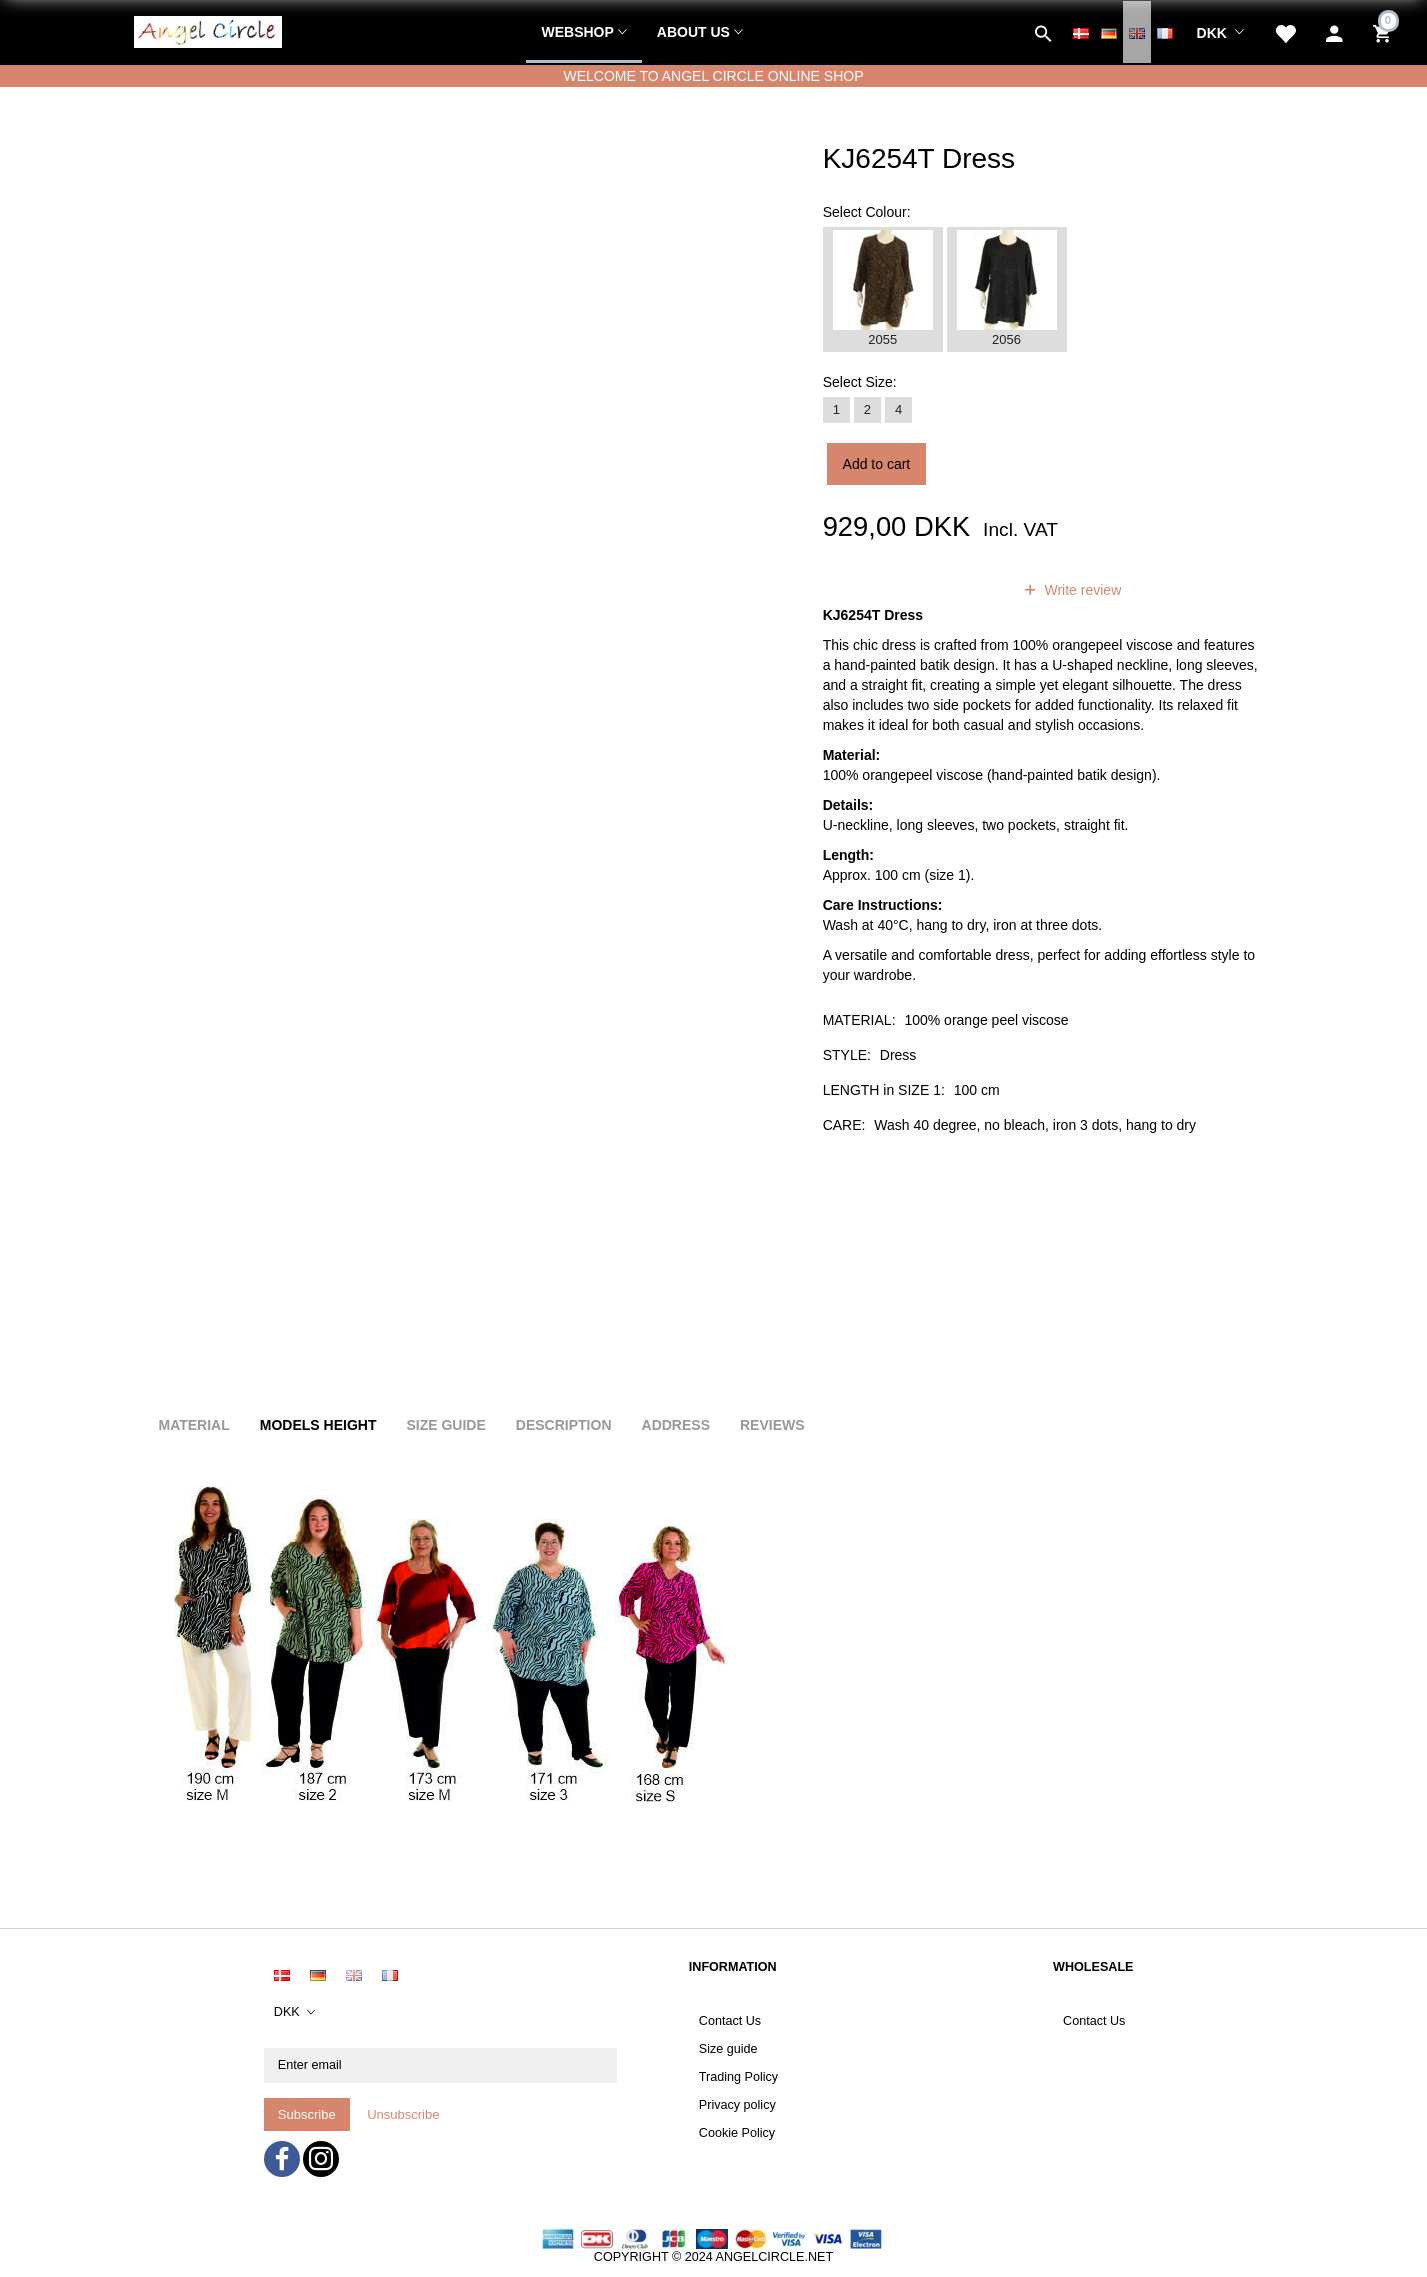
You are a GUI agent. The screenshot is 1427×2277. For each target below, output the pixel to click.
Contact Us (730, 2021)
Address (676, 1425)
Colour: (867, 212)
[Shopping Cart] (1384, 32)
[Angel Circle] (208, 29)
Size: (860, 382)
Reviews (772, 1425)
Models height (318, 1425)
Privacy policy (737, 2105)
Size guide (728, 2049)
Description (564, 1425)
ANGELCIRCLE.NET (775, 2257)
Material (194, 1425)
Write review (1081, 590)
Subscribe (307, 2114)
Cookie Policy (737, 2133)
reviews (961, 590)
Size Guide (445, 1425)
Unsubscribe (403, 2114)
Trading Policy (738, 2077)
